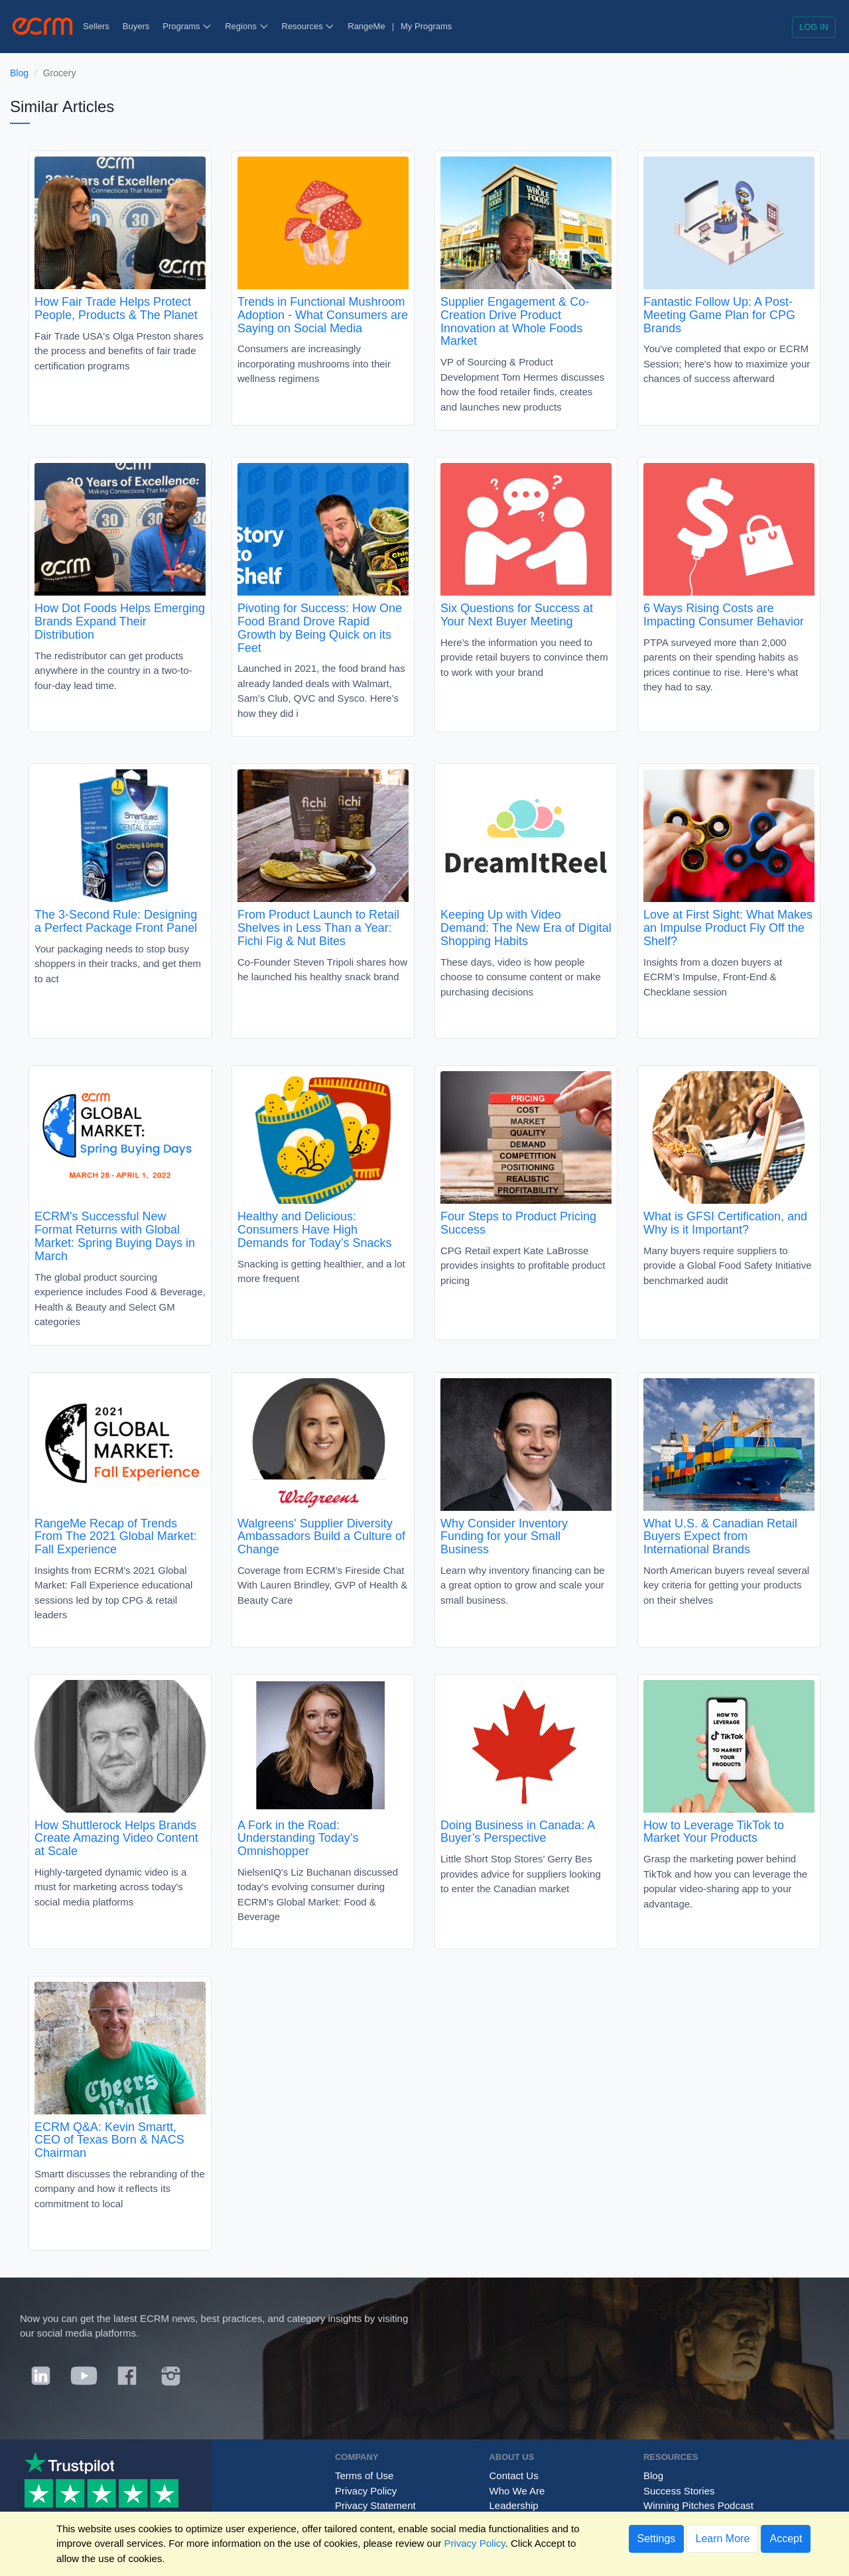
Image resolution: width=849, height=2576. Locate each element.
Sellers (96, 26)
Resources (308, 26)
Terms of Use (364, 2475)
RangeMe (366, 26)
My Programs (426, 26)
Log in (813, 27)
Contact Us (513, 2475)
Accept (785, 2538)
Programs (187, 26)
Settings (656, 2538)
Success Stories (679, 2490)
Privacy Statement (375, 2505)
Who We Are (517, 2490)
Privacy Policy (366, 2490)
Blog (19, 73)
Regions (246, 26)
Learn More (722, 2538)
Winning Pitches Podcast (698, 2505)
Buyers (136, 26)
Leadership (513, 2505)
